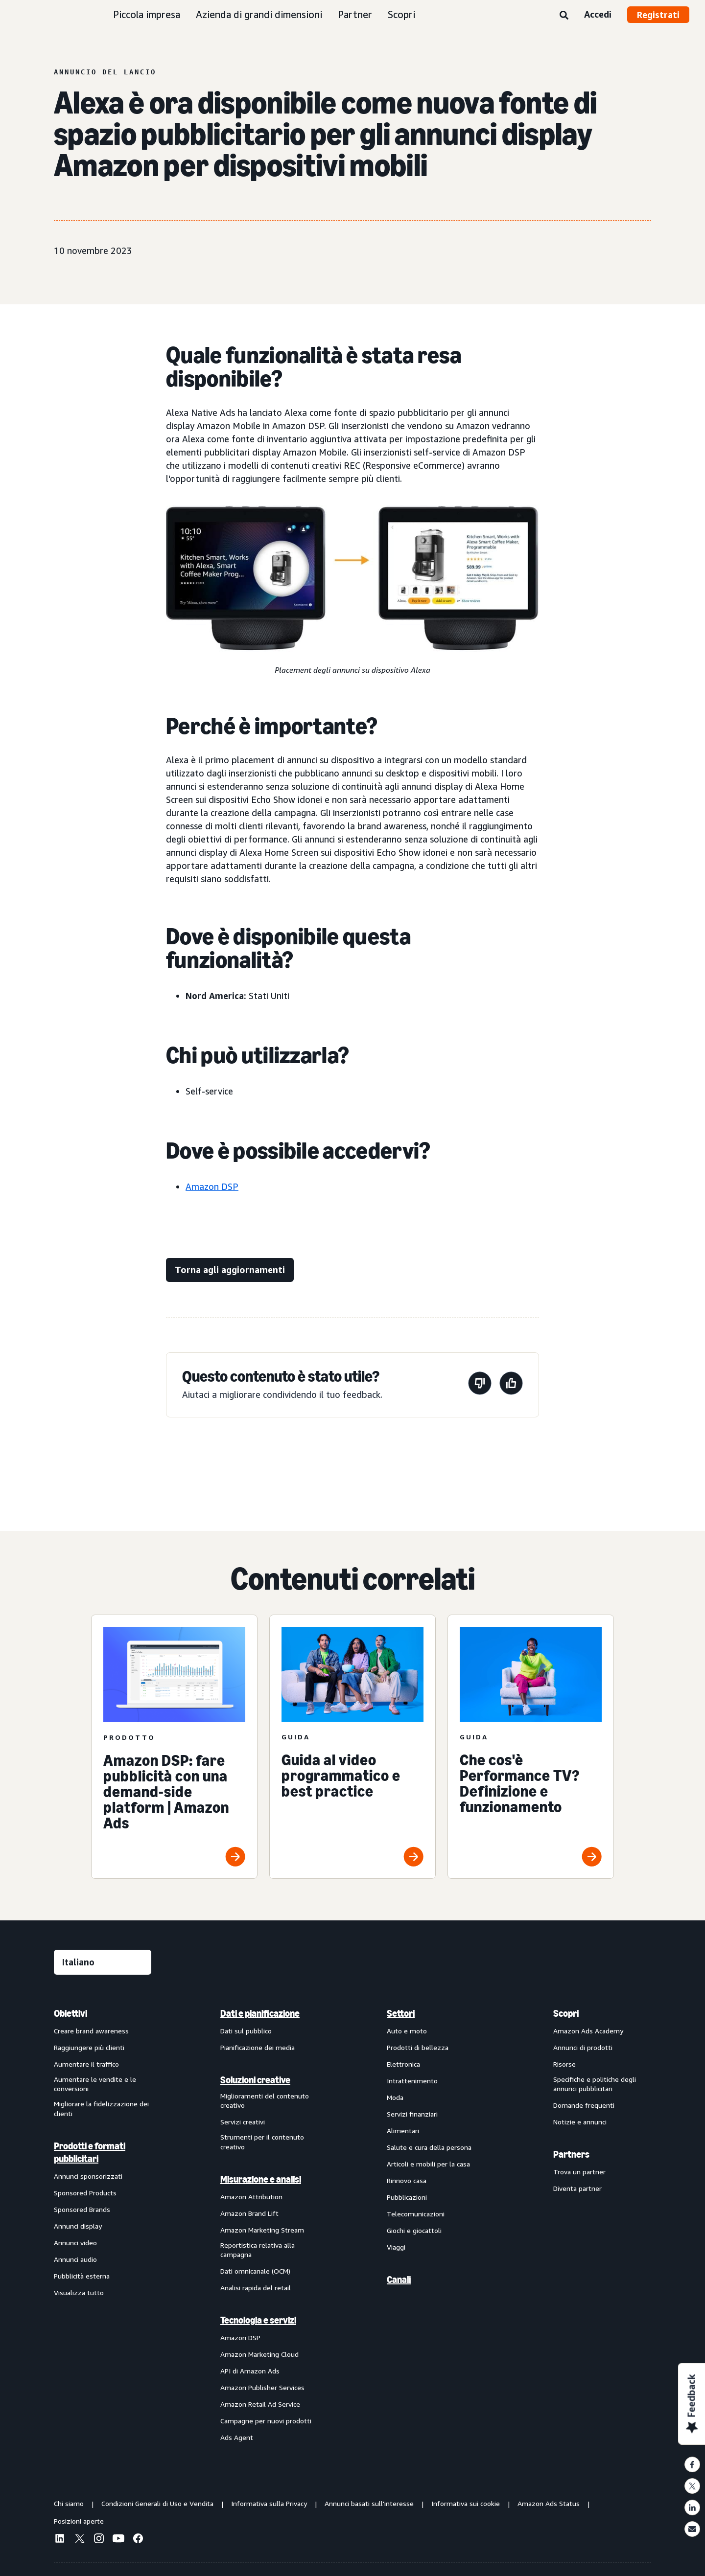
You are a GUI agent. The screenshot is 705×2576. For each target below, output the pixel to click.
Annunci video (75, 2242)
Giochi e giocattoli (414, 2230)
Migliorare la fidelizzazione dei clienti (101, 2108)
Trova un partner (579, 2171)
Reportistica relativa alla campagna (257, 2250)
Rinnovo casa (406, 2180)
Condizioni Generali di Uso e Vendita (157, 2503)
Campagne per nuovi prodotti (265, 2420)
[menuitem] (103, 2225)
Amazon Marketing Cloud (259, 2354)
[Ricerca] (564, 16)
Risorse (564, 2064)
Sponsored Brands (82, 2209)
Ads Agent (236, 2437)
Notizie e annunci (580, 2122)
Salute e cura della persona (429, 2147)
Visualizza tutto (79, 2292)
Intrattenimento (412, 2080)
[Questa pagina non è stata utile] (480, 1384)
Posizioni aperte (79, 2521)
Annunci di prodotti (582, 2047)
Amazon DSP (212, 1186)
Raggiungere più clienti (89, 2047)
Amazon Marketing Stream (262, 2230)
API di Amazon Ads (250, 2371)
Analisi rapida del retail (255, 2287)
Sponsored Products (85, 2192)
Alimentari (403, 2130)
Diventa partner (577, 2188)
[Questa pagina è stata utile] (511, 1384)
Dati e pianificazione (260, 2013)
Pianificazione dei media (257, 2047)
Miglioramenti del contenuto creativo (264, 2101)
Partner (355, 14)
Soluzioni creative (255, 2080)
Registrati (658, 14)
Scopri (401, 14)
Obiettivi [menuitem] (70, 2013)
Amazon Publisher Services (262, 2387)
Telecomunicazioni (416, 2214)
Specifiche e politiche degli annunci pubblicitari (594, 2084)
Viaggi (396, 2247)
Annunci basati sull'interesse (369, 2503)
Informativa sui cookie (465, 2503)
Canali (399, 2279)
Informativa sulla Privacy (269, 2503)
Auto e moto (407, 2031)
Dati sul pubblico (246, 2031)
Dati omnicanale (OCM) (255, 2271)
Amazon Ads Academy (588, 2031)
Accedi (597, 14)
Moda (395, 2097)
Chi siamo (69, 2503)
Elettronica (403, 2064)
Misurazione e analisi (260, 2179)
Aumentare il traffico (86, 2064)
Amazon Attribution (251, 2196)
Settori (401, 2013)
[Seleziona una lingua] (102, 1962)
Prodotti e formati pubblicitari (89, 2152)
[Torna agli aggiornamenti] (230, 1270)
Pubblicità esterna (82, 2276)
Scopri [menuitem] (566, 2013)
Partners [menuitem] (571, 2154)
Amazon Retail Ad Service (260, 2404)
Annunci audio (75, 2259)
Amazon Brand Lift (249, 2213)
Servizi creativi (242, 2122)
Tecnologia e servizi (258, 2320)
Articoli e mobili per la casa (428, 2164)
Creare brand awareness (91, 2031)
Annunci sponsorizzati (88, 2176)
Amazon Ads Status (548, 2503)
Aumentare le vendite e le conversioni (95, 2084)
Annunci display (78, 2226)
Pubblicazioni (407, 2197)
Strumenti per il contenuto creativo (262, 2142)
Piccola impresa (146, 14)
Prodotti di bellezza (417, 2047)
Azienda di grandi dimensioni (259, 14)
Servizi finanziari (412, 2114)
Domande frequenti (583, 2105)
